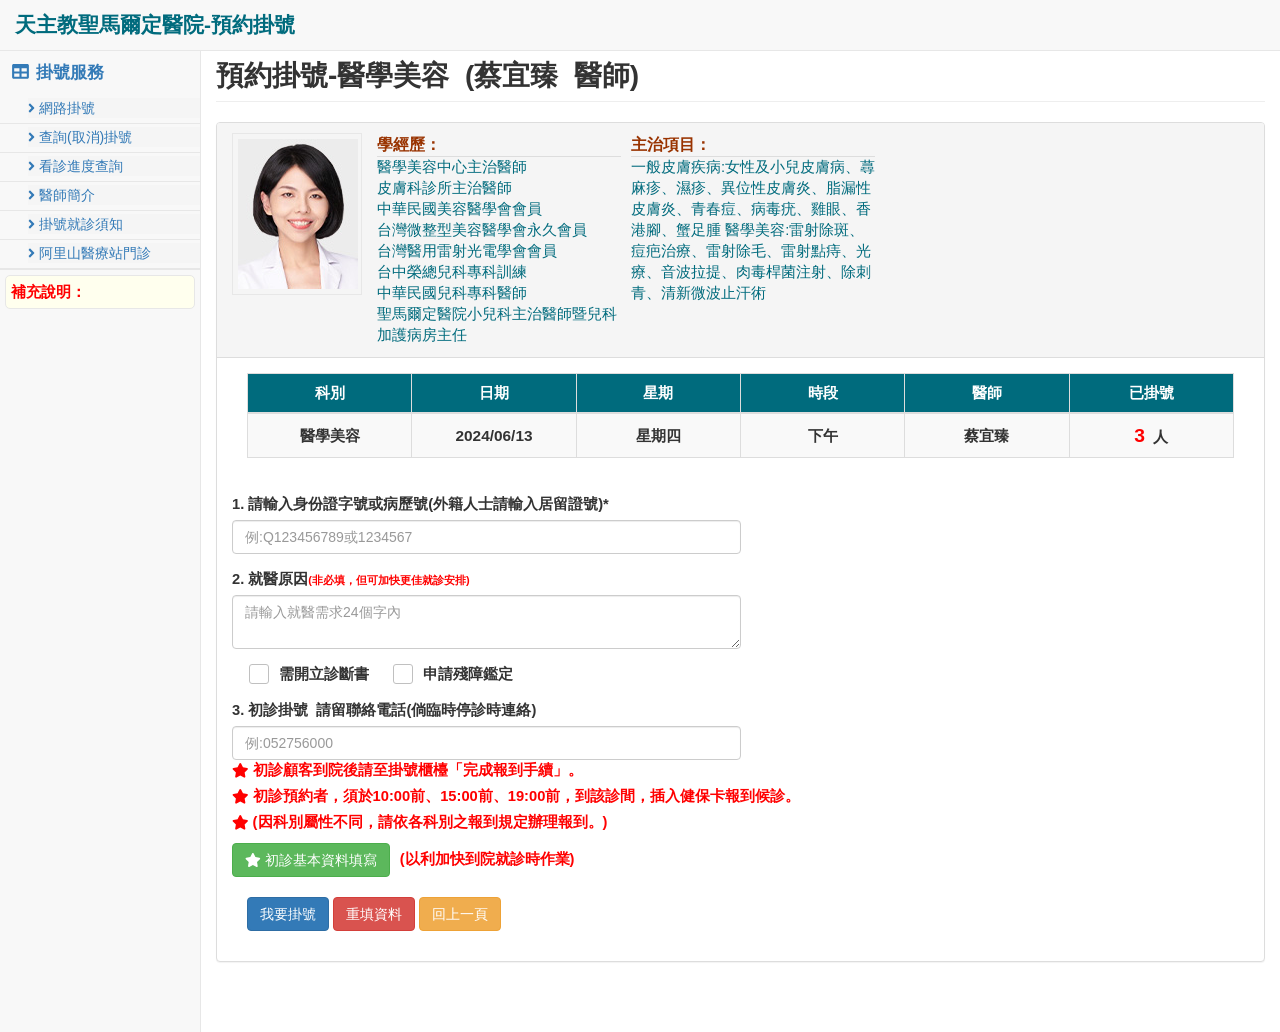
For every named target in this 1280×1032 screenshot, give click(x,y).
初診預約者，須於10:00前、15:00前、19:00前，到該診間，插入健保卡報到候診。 (516, 796)
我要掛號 (288, 914)
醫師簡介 (61, 195)
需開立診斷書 (324, 674)
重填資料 (374, 914)
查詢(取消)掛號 (80, 137)
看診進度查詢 (75, 166)
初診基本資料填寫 (311, 860)
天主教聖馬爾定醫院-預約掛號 (155, 24)
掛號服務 (57, 72)
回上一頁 (460, 914)
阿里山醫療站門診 (89, 253)
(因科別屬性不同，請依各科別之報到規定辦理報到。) (419, 822)
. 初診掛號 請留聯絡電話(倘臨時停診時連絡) (384, 710)
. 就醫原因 (351, 579)
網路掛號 (61, 108)
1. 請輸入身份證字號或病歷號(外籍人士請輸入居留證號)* (420, 504)
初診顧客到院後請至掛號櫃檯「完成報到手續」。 (407, 770)
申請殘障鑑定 (468, 674)
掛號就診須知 (75, 224)
